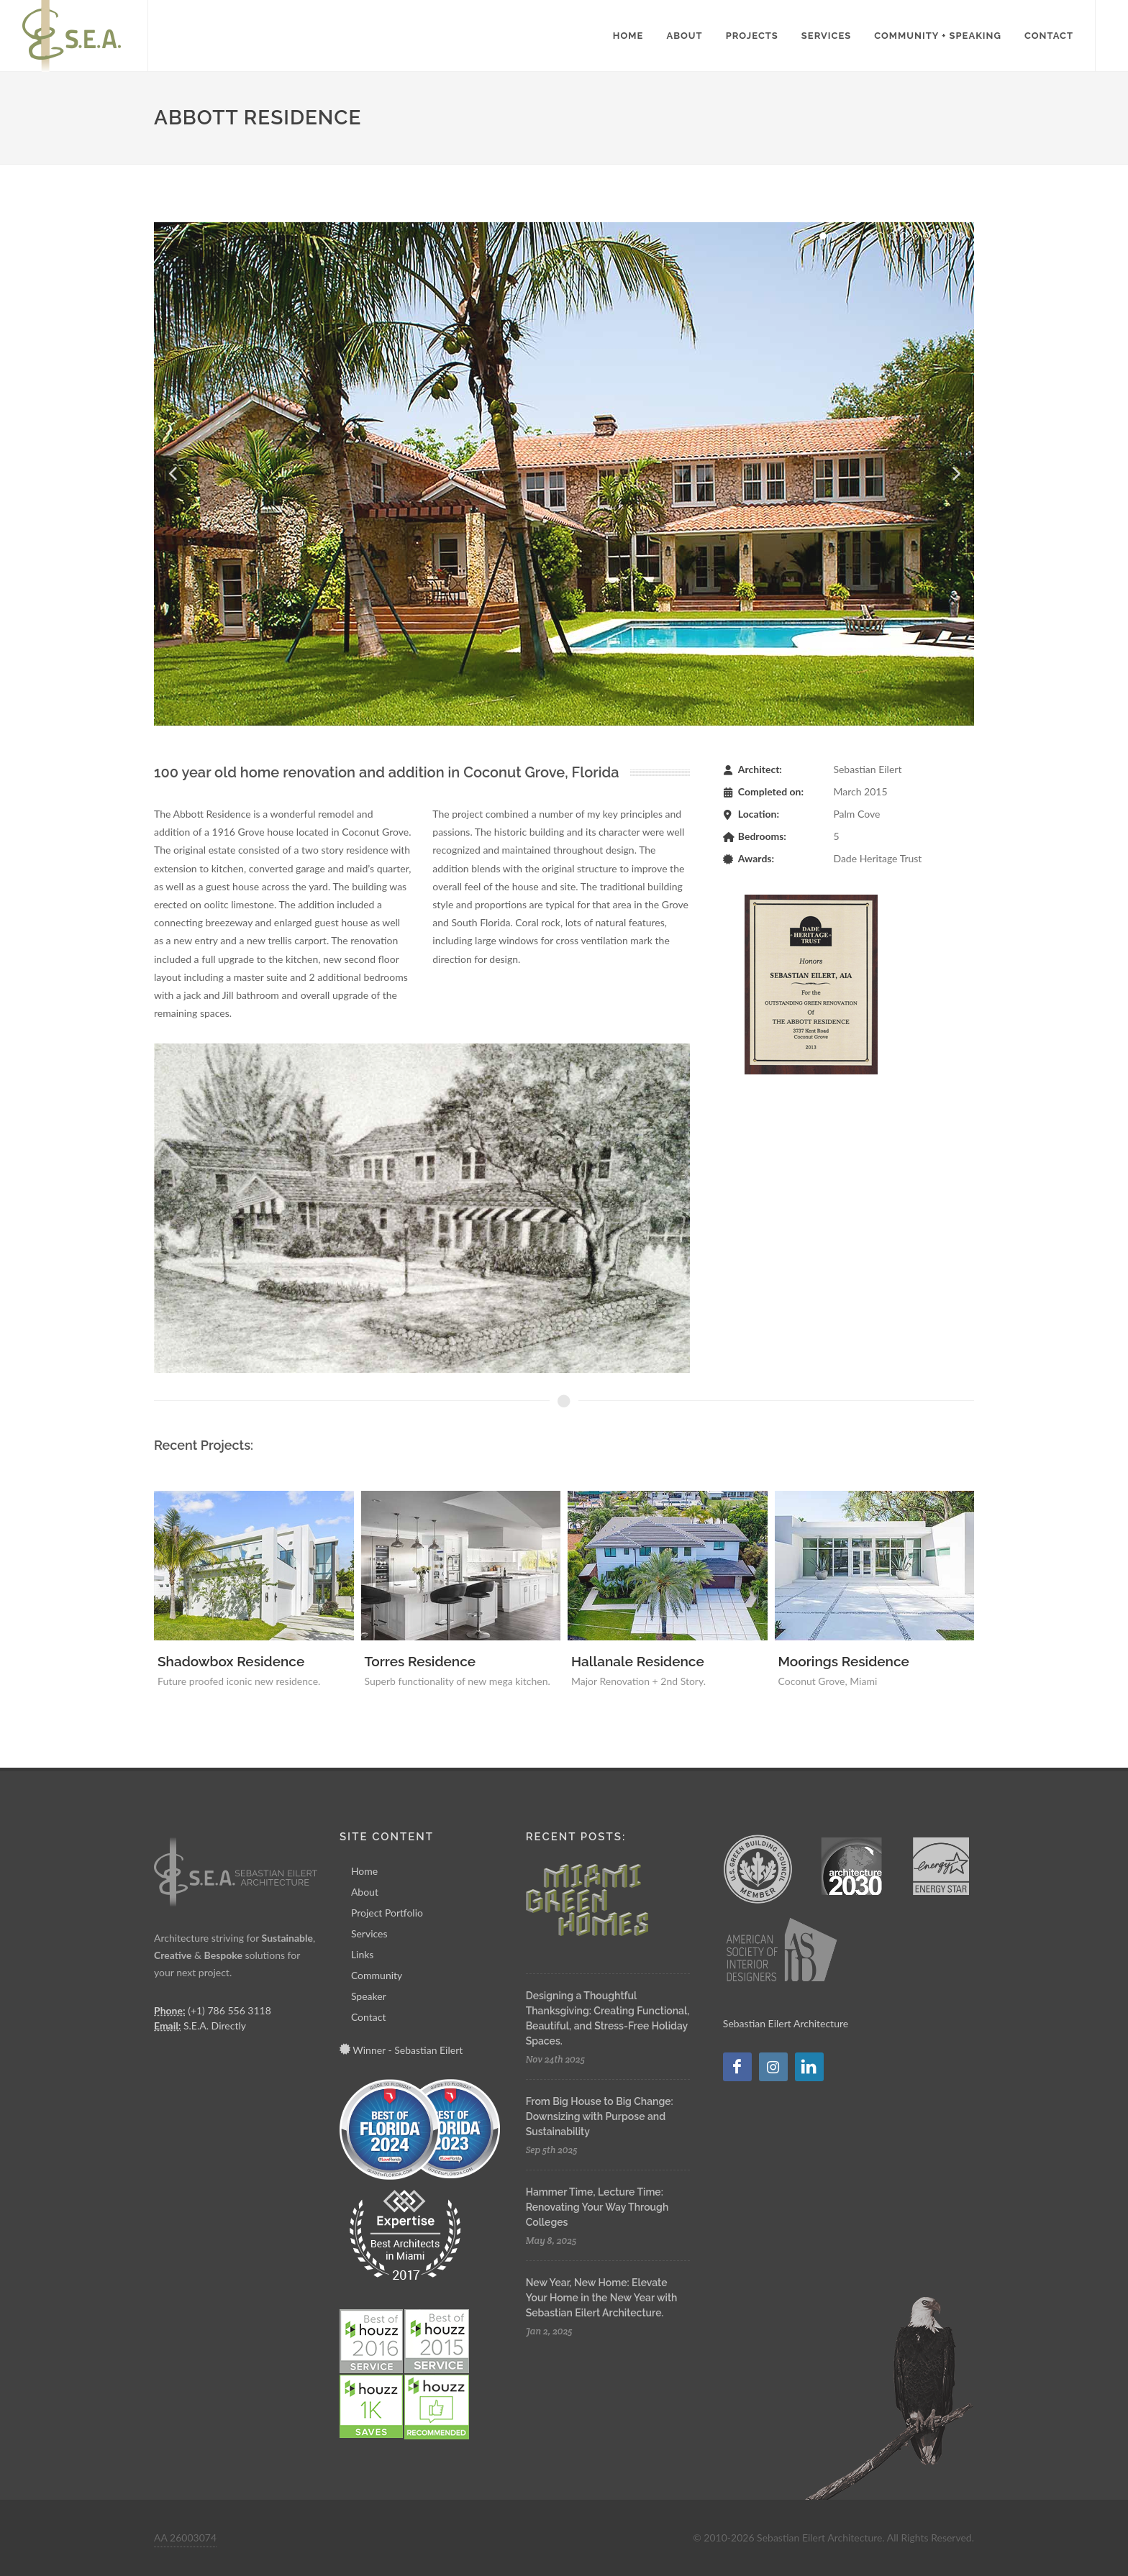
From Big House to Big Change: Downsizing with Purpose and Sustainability (599, 2116)
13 (961, 235)
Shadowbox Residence (231, 1661)
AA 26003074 (185, 2537)
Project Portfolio (387, 1912)
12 (949, 235)
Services (369, 1933)
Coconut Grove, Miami (828, 1681)
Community (376, 1975)
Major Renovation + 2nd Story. (638, 1681)
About (364, 1892)
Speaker (368, 1996)
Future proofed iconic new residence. (239, 1681)
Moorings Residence (843, 1661)
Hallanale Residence (637, 1661)
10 (926, 235)
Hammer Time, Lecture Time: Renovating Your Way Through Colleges (597, 2207)
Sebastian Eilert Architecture (785, 2023)
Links (362, 1954)
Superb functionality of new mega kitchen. (457, 1681)
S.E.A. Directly (214, 2025)
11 (938, 235)
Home (364, 1871)
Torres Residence (420, 1661)
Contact (368, 2017)
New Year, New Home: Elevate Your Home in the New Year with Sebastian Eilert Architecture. (602, 2298)
